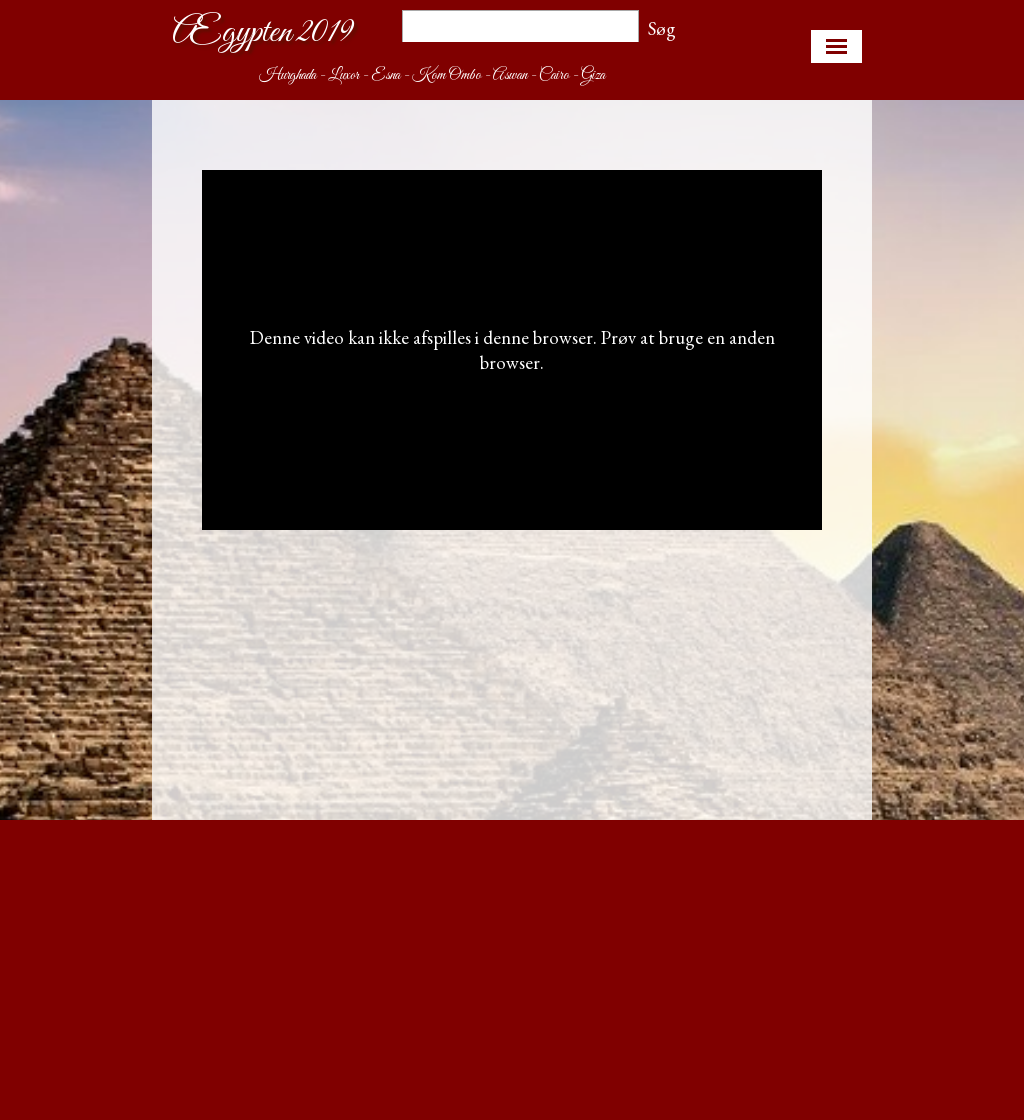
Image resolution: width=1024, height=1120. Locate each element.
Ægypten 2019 (262, 32)
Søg (662, 28)
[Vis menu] (836, 46)
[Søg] (520, 28)
